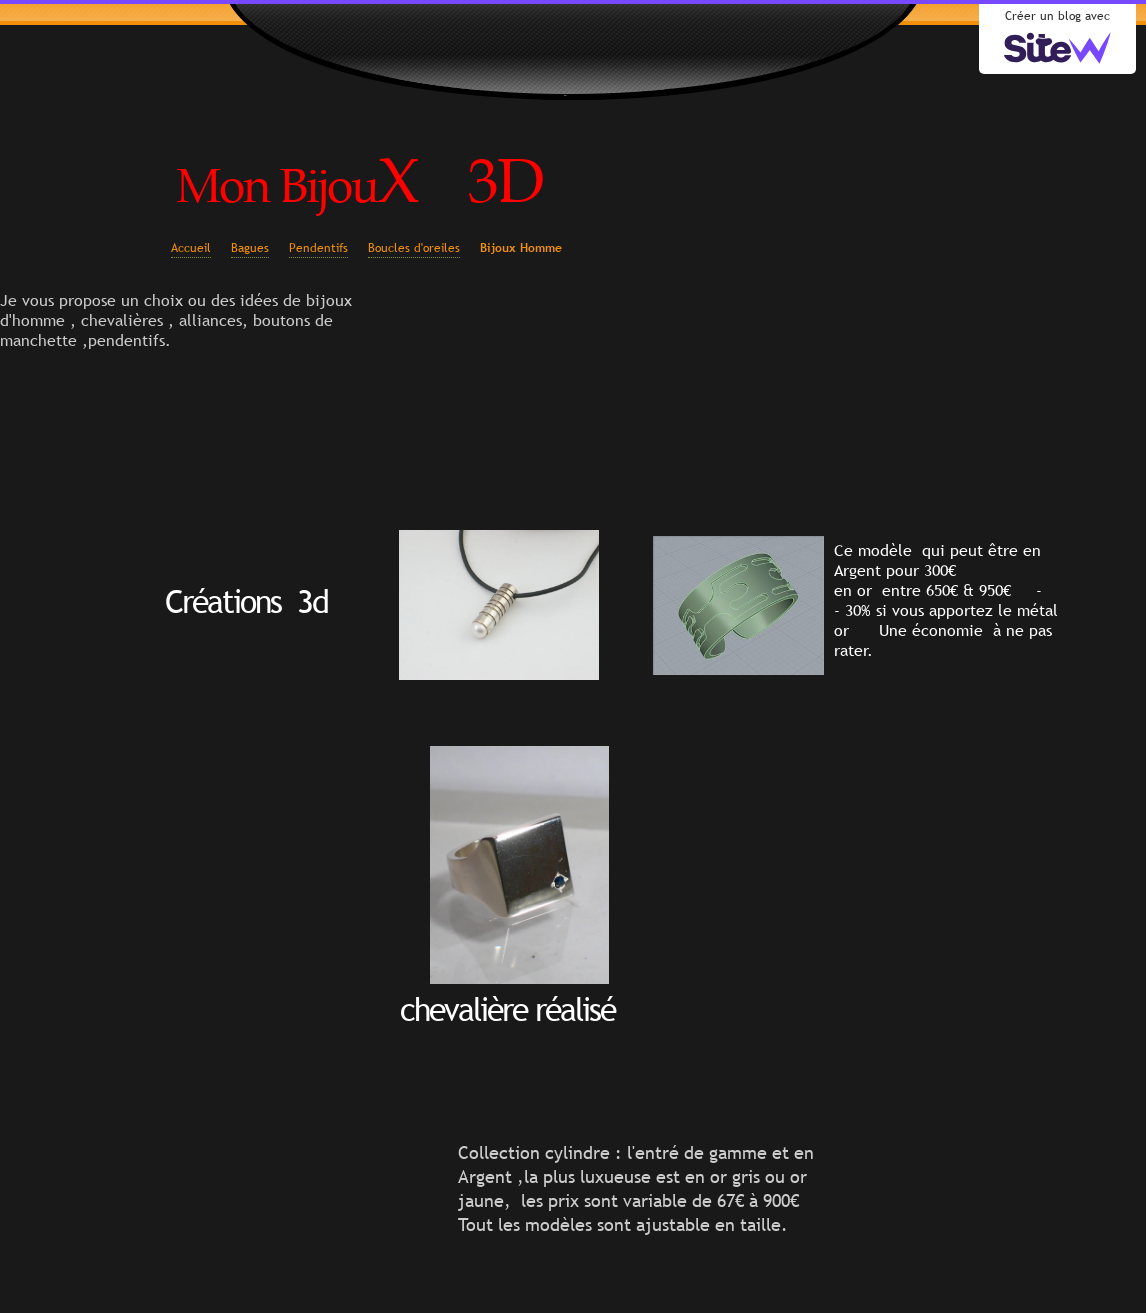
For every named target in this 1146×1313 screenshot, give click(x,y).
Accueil (191, 248)
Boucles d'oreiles (414, 248)
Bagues (250, 248)
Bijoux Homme (521, 248)
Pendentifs (318, 248)
